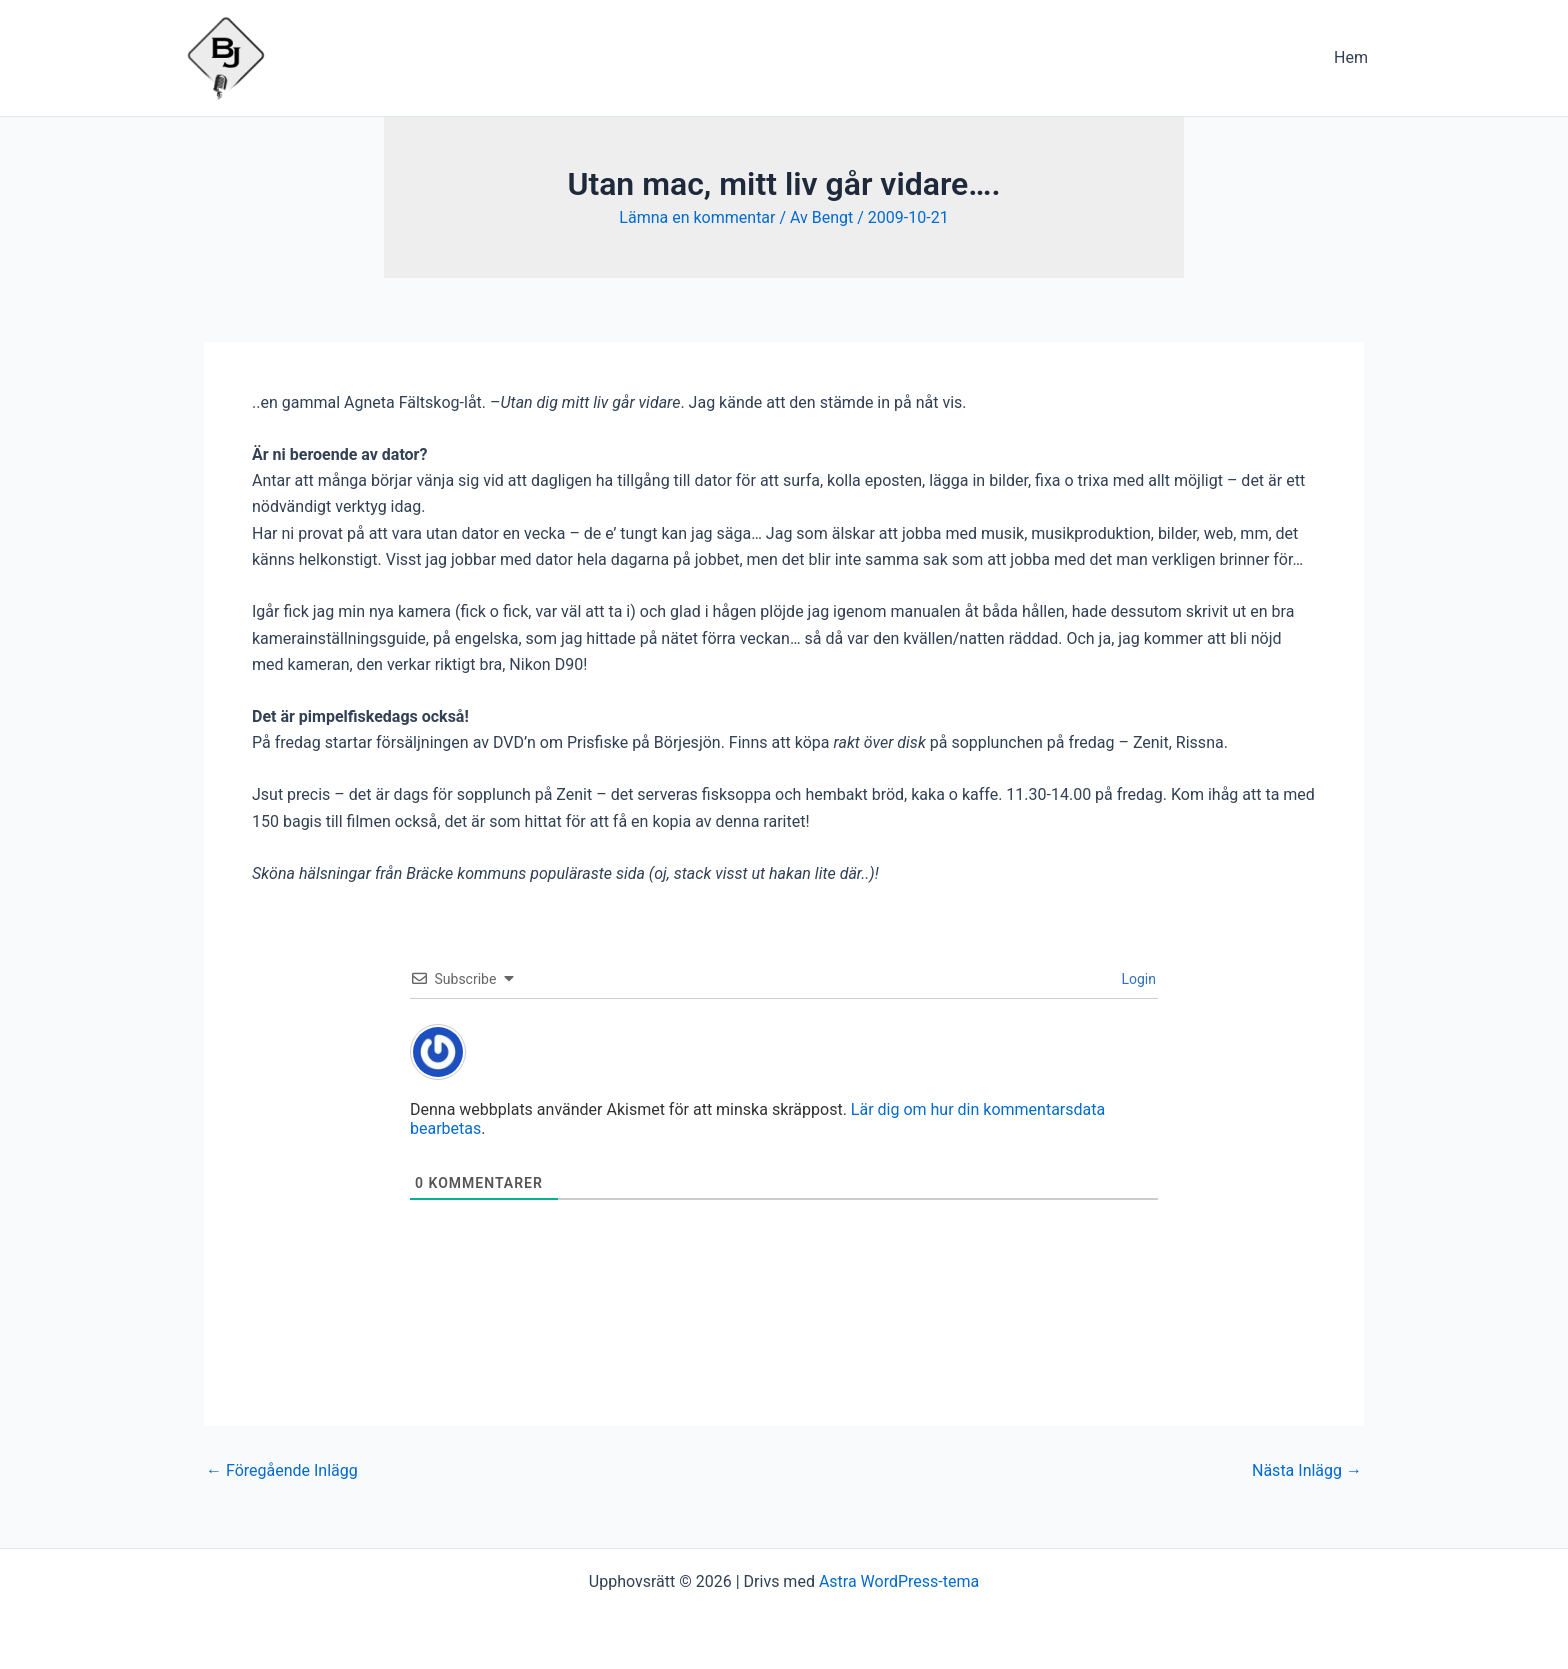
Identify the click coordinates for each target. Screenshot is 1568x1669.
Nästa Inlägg (1307, 1471)
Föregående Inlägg (282, 1471)
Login (1137, 979)
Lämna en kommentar (697, 217)
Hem (1351, 57)
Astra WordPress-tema (899, 1581)
